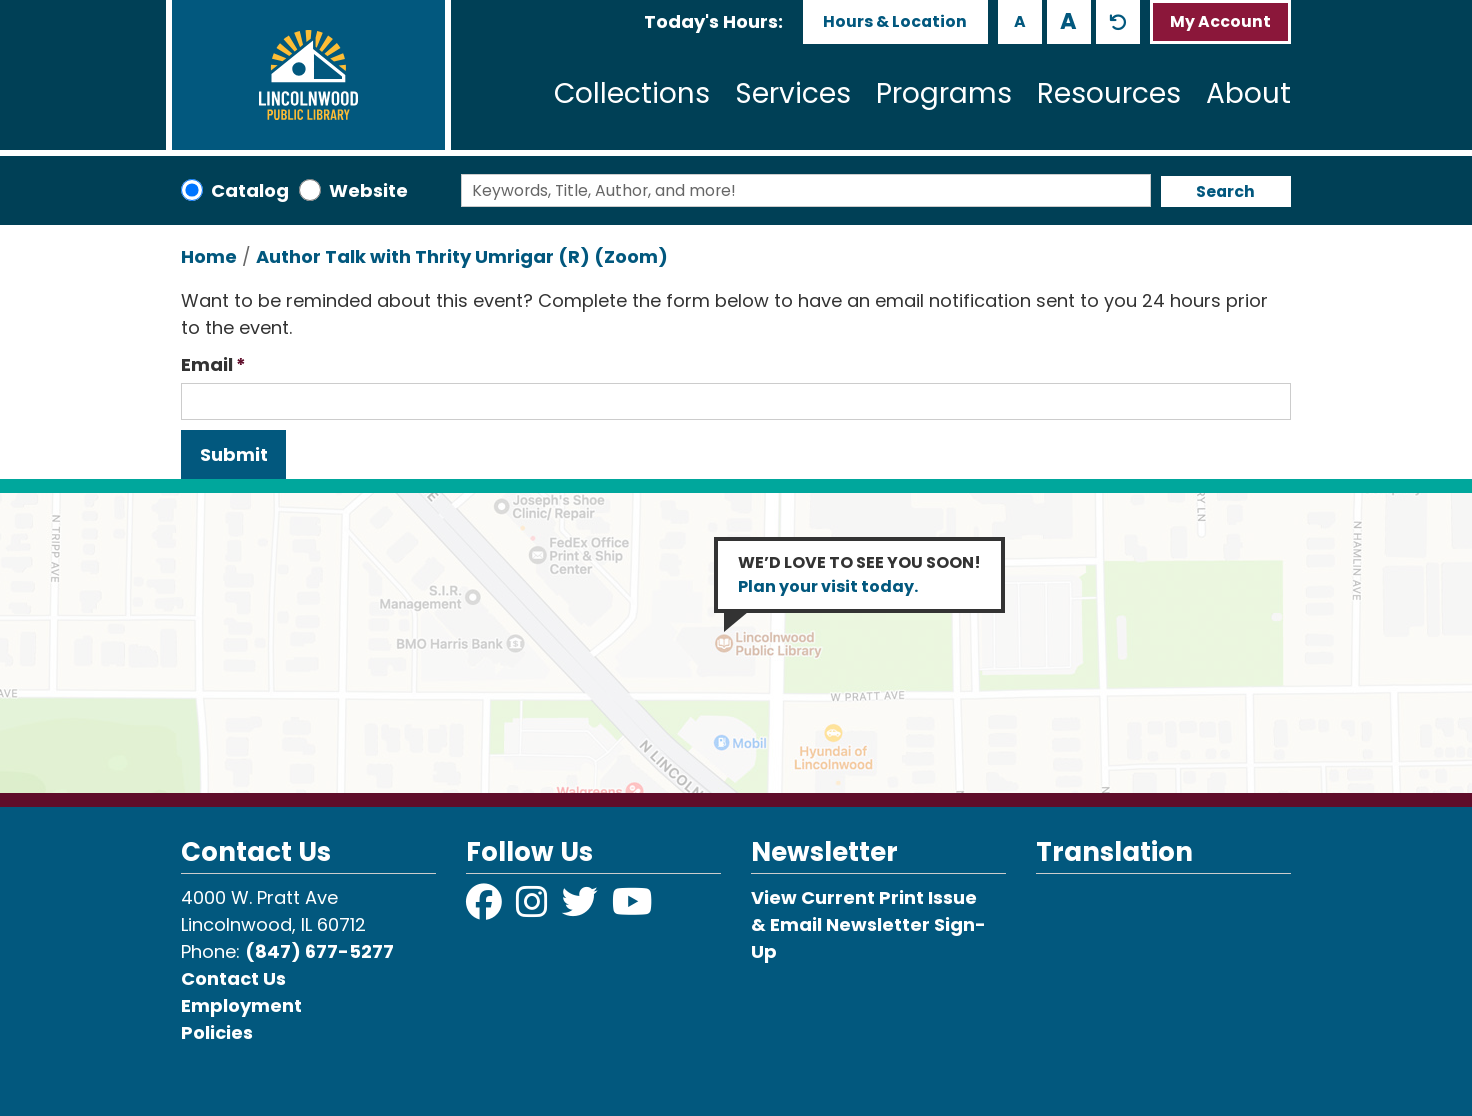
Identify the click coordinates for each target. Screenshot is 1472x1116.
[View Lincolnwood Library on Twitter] (582, 908)
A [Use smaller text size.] (1020, 21)
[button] (713, 21)
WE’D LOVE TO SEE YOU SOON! (859, 574)
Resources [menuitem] (1109, 93)
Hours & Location (895, 21)
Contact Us (233, 978)
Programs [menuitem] (944, 93)
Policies (217, 1032)
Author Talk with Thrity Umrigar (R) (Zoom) (462, 256)
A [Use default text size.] (1118, 22)
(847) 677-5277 (319, 951)
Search (1225, 191)
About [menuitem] (1248, 93)
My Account (1220, 21)
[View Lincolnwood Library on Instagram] (534, 908)
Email (207, 364)
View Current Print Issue (864, 897)
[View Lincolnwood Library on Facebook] (486, 908)
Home (209, 256)
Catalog (250, 190)
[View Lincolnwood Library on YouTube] (632, 908)
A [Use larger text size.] (1068, 21)
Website (368, 190)
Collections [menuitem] (632, 93)
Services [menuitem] (793, 93)
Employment (241, 1005)
